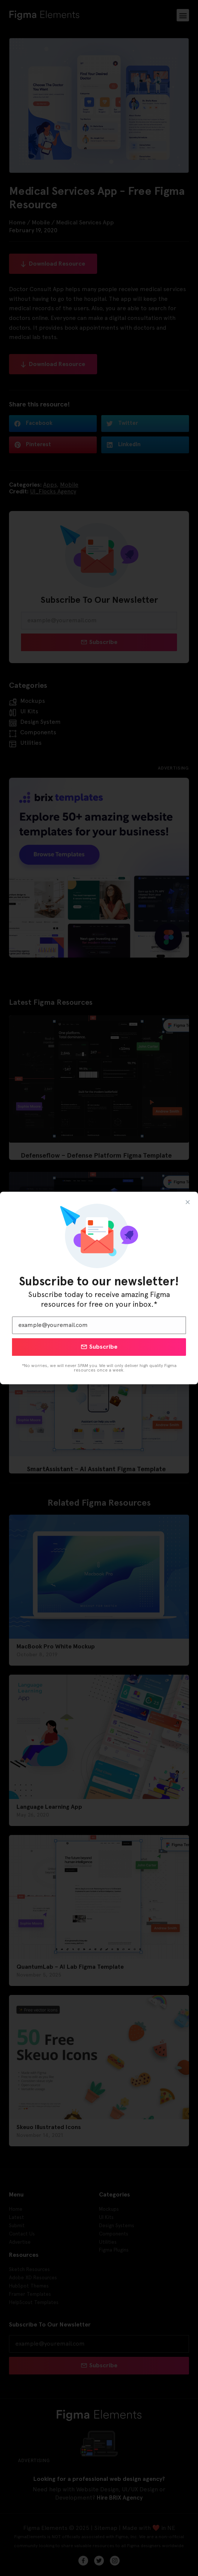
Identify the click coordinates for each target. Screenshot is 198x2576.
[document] (99, 1288)
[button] (187, 1202)
